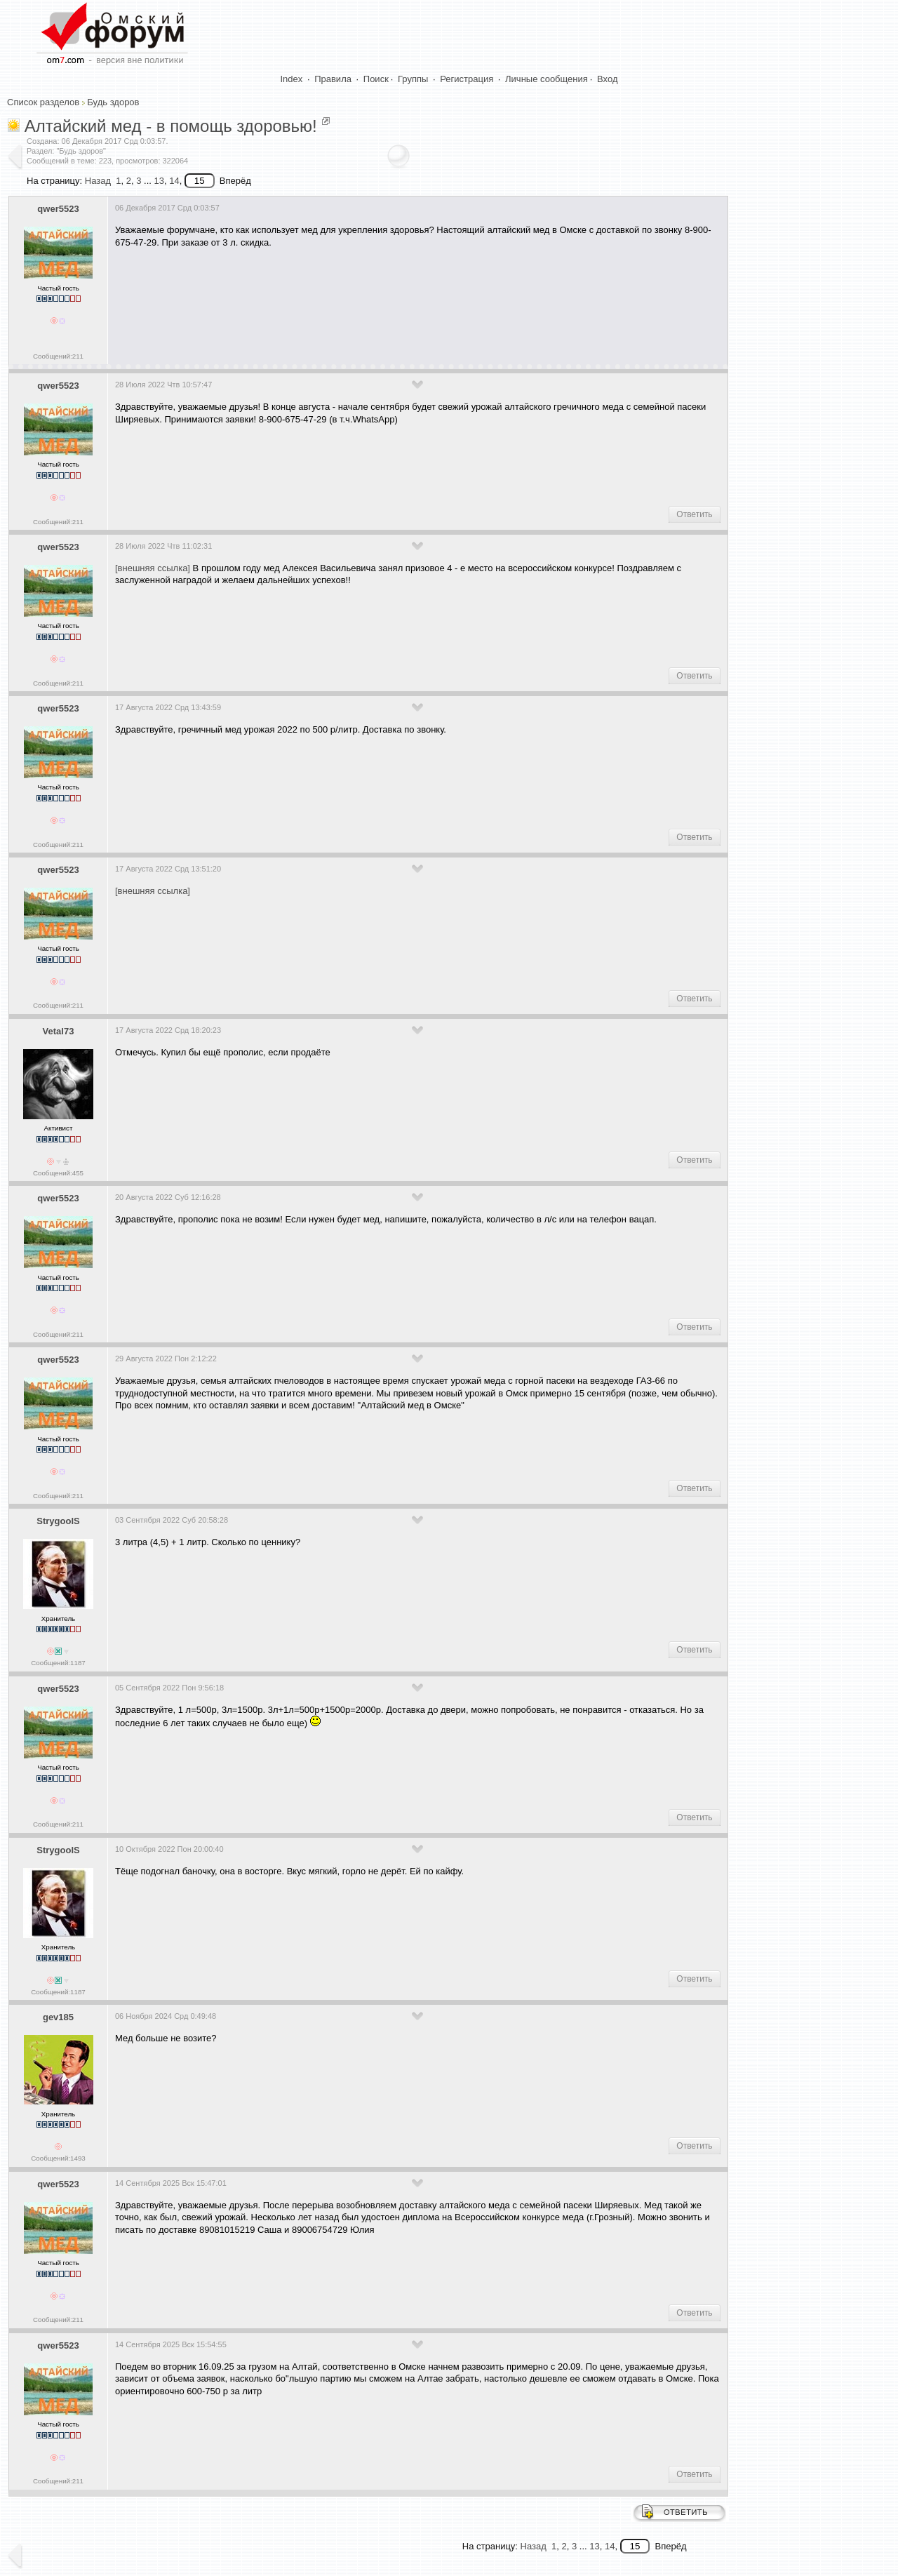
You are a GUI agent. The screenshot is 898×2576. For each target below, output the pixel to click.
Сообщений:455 (58, 1173)
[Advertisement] (370, 301)
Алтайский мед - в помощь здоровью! (171, 125)
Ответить (694, 514)
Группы (413, 79)
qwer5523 (58, 208)
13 (158, 180)
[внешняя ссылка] (152, 568)
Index (292, 79)
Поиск (376, 79)
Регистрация (466, 79)
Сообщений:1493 (58, 2158)
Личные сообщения (546, 79)
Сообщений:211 (58, 356)
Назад (98, 180)
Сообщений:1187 (58, 1663)
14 (174, 180)
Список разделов (43, 102)
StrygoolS (57, 1521)
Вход (607, 79)
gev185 (58, 2017)
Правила (332, 79)
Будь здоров (113, 102)
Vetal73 (58, 1031)
